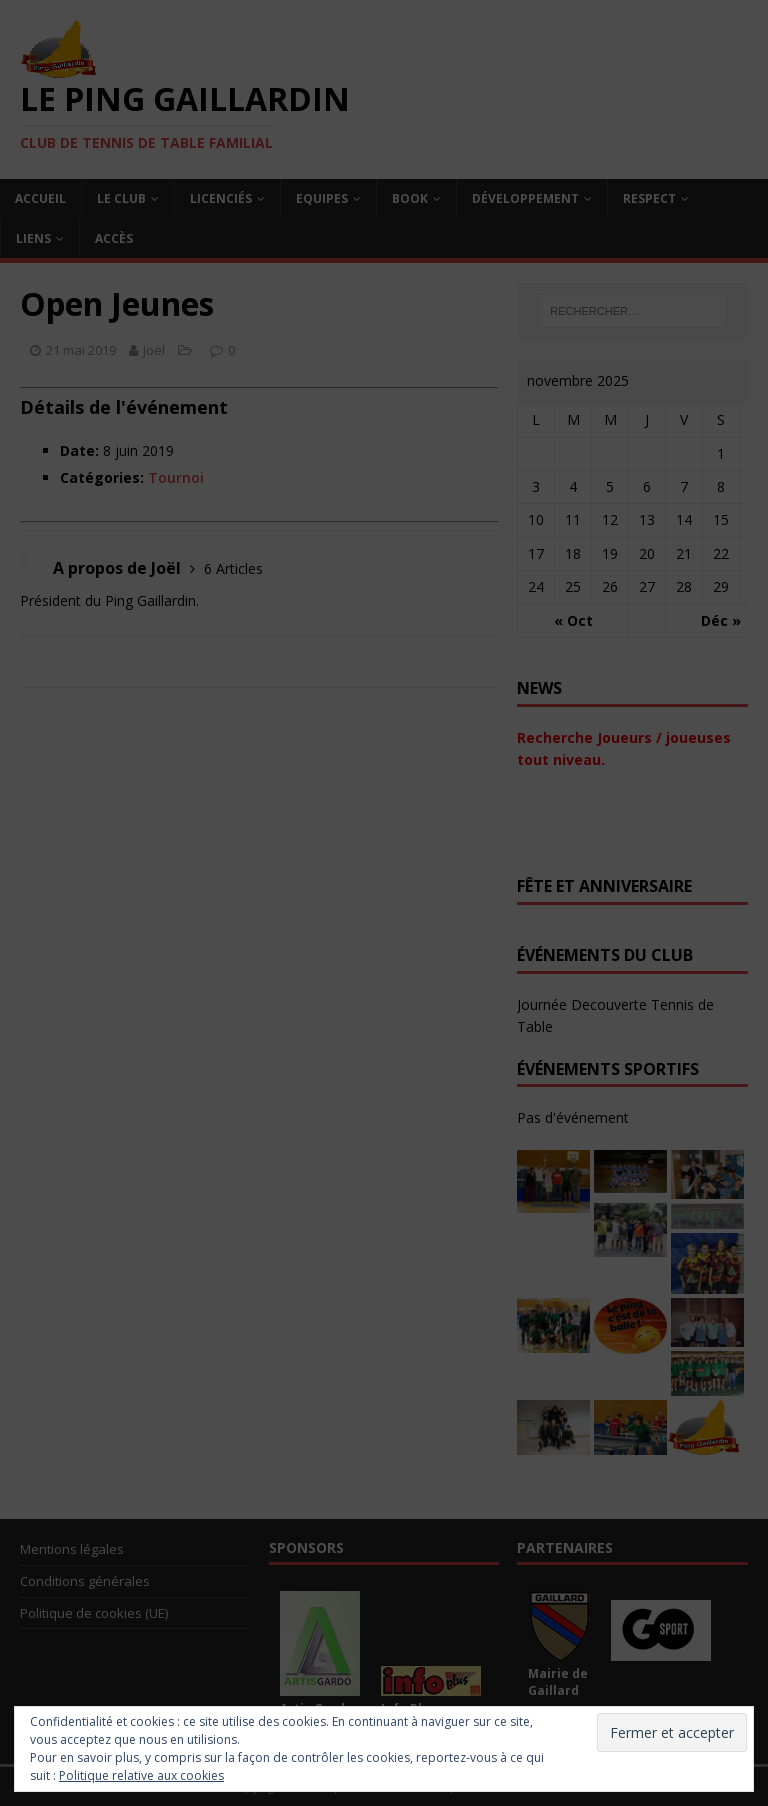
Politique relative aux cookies (141, 1775)
